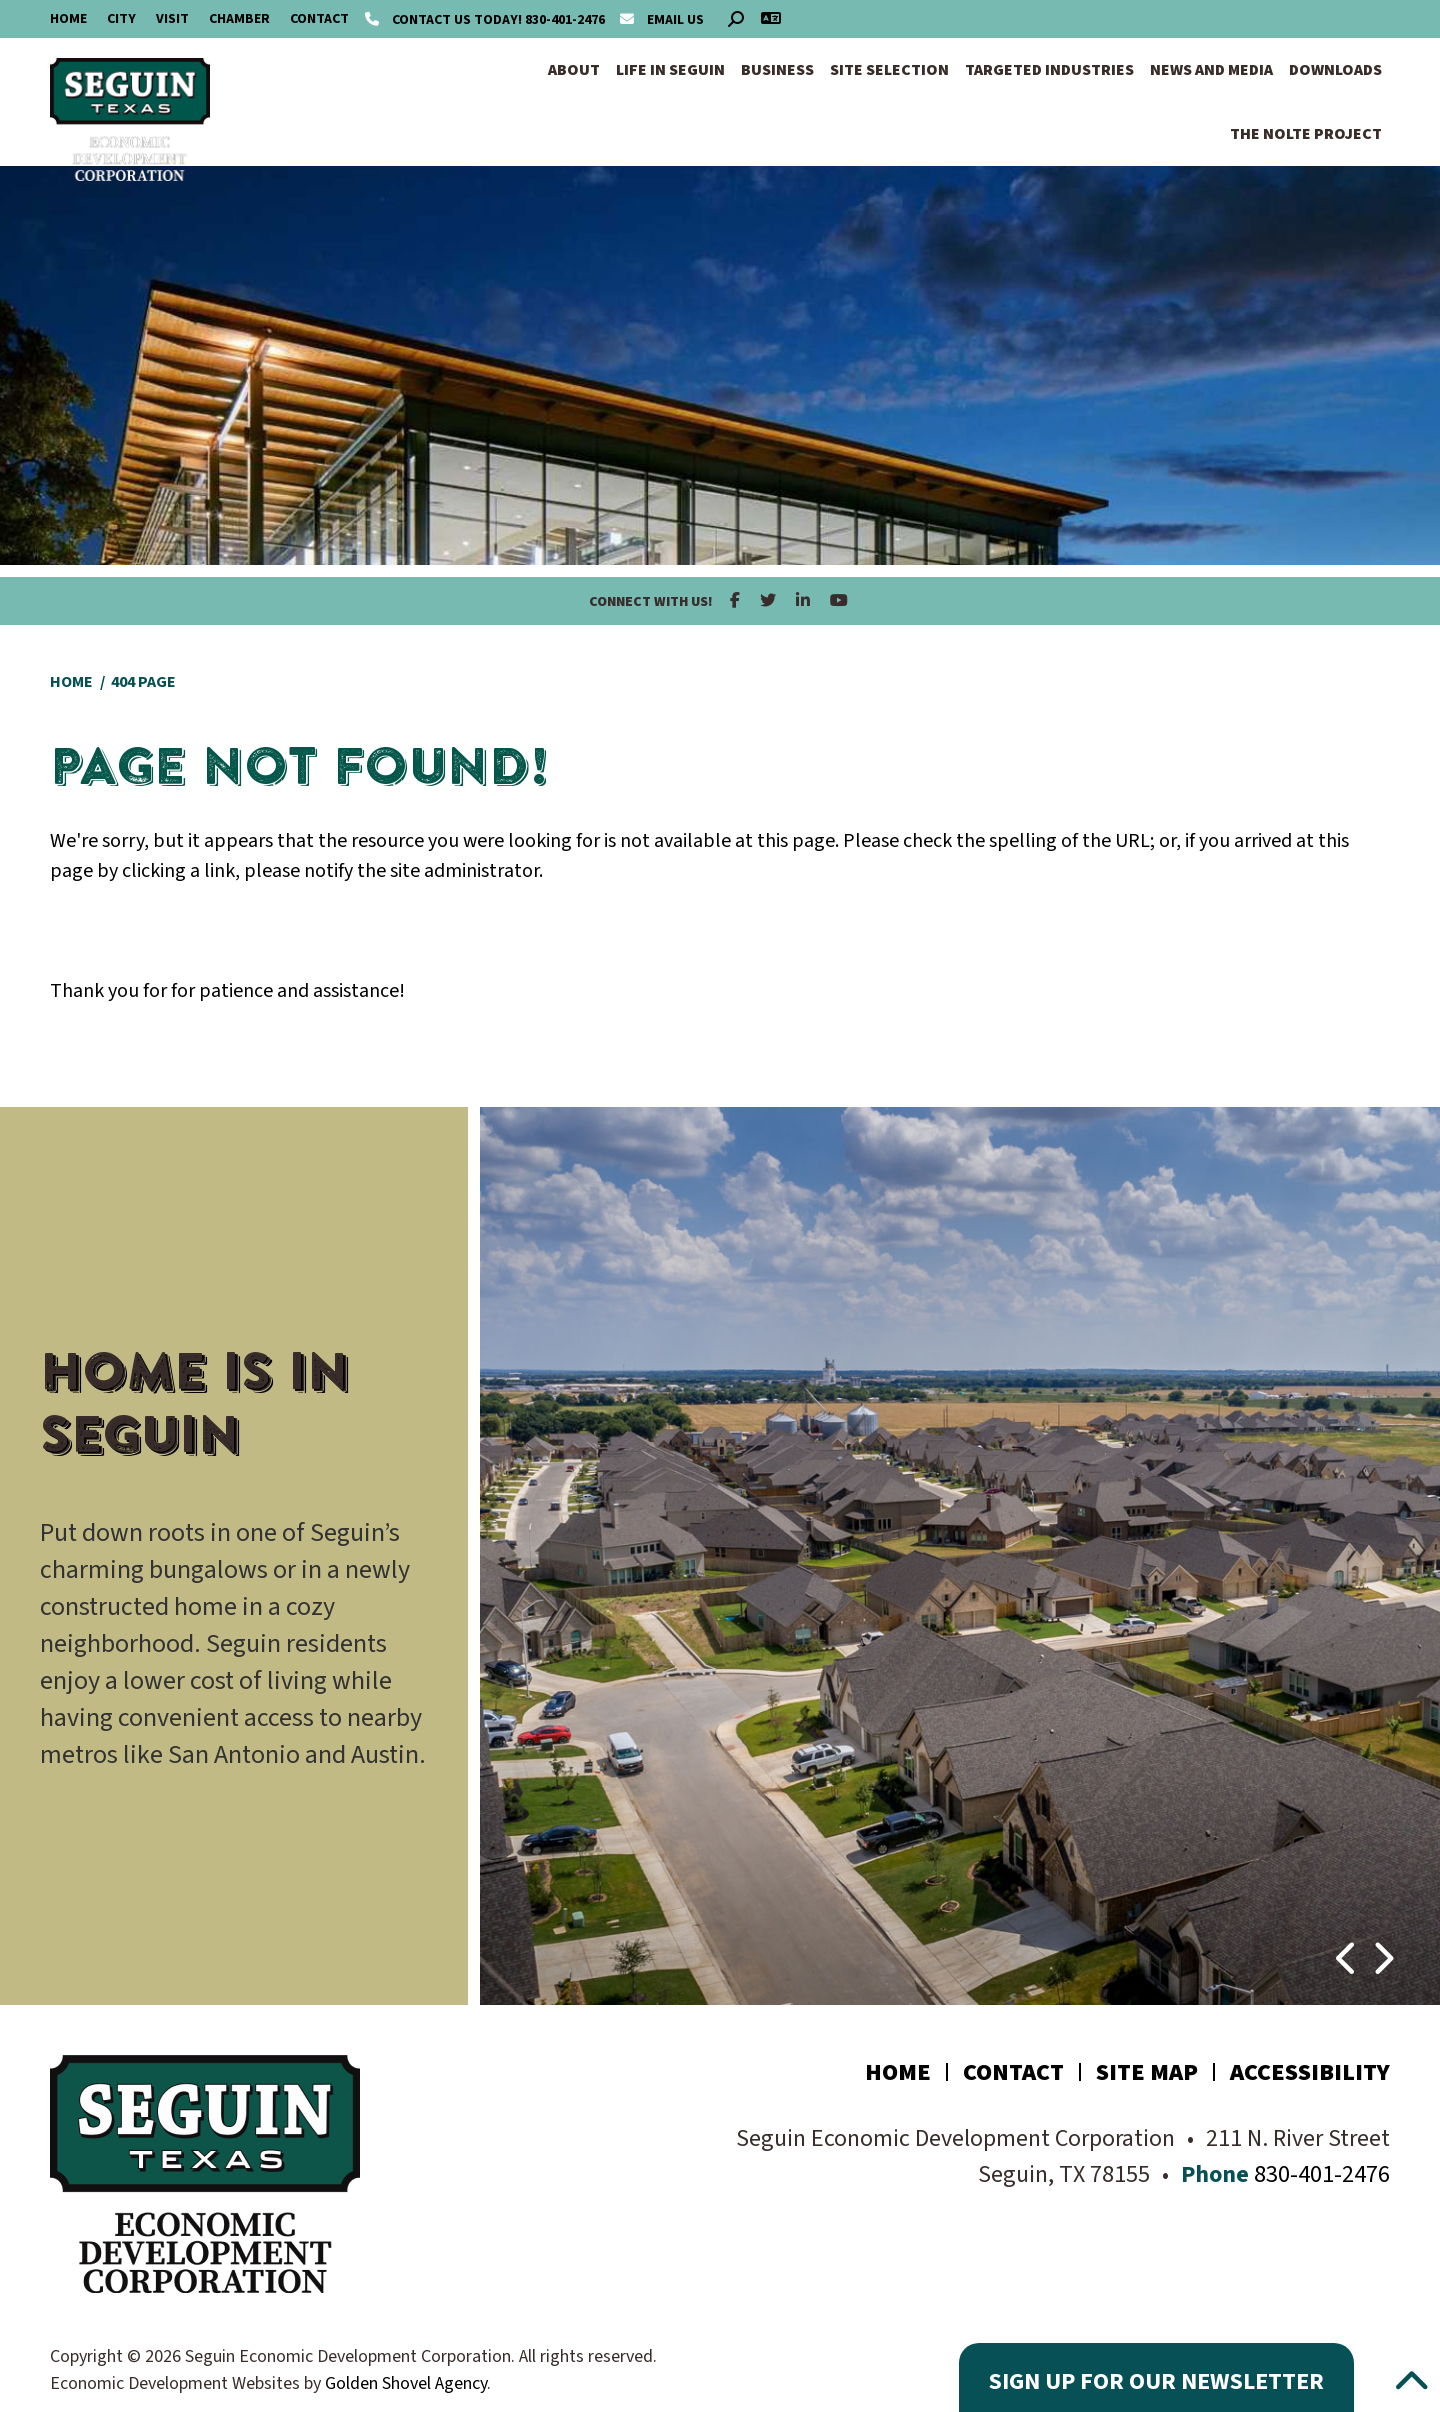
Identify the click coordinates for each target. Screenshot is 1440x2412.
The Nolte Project (1306, 134)
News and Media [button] (1211, 70)
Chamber (239, 19)
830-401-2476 (486, 20)
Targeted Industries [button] (1049, 70)
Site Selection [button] (889, 70)
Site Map (1147, 2072)
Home (68, 19)
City (121, 19)
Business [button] (777, 70)
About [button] (574, 70)
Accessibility (1310, 2072)
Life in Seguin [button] (670, 70)
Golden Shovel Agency (406, 2383)
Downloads (1335, 70)
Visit (172, 19)
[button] (1347, 1949)
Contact (319, 19)
